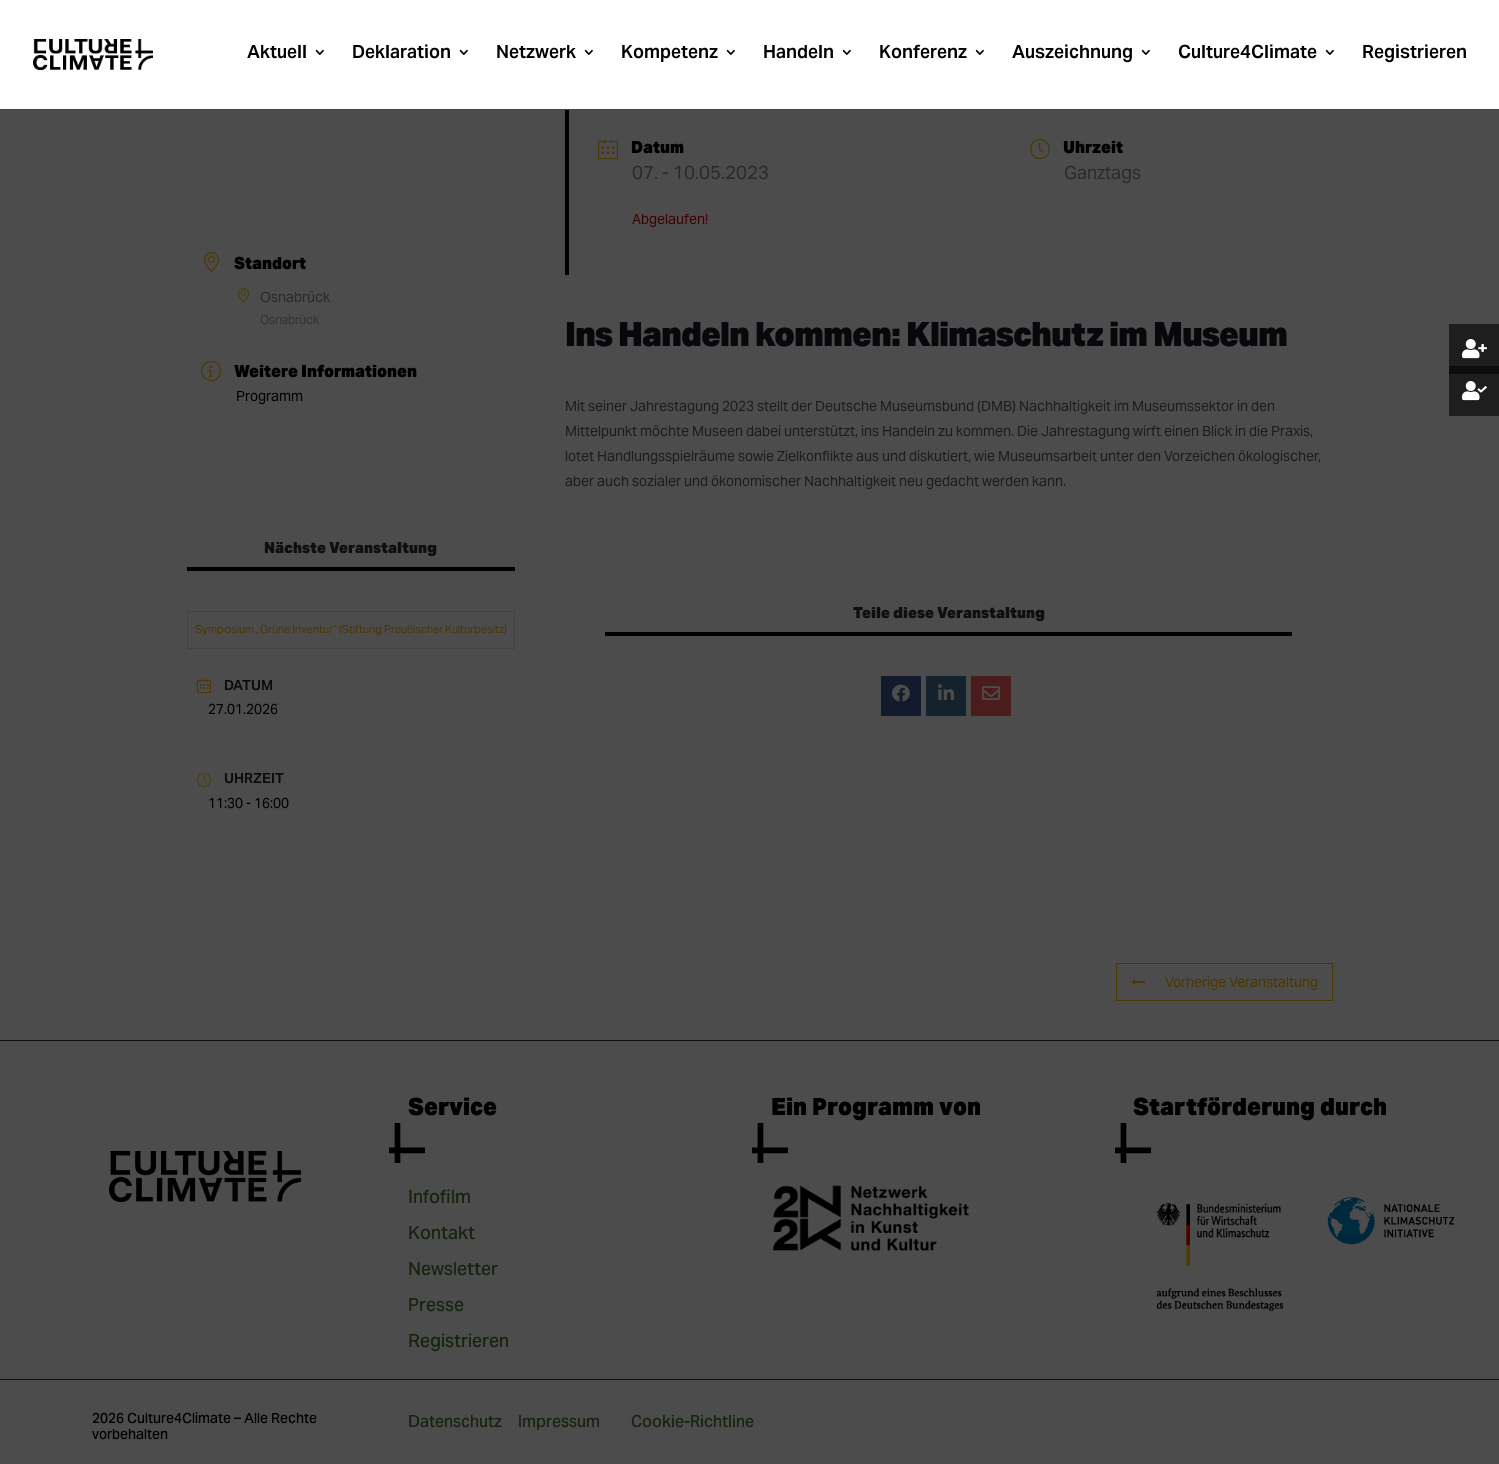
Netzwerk (536, 54)
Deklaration (401, 54)
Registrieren (1414, 54)
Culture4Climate (1247, 54)
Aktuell (277, 54)
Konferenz (923, 54)
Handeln (798, 54)
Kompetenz (669, 54)
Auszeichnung (1072, 54)
